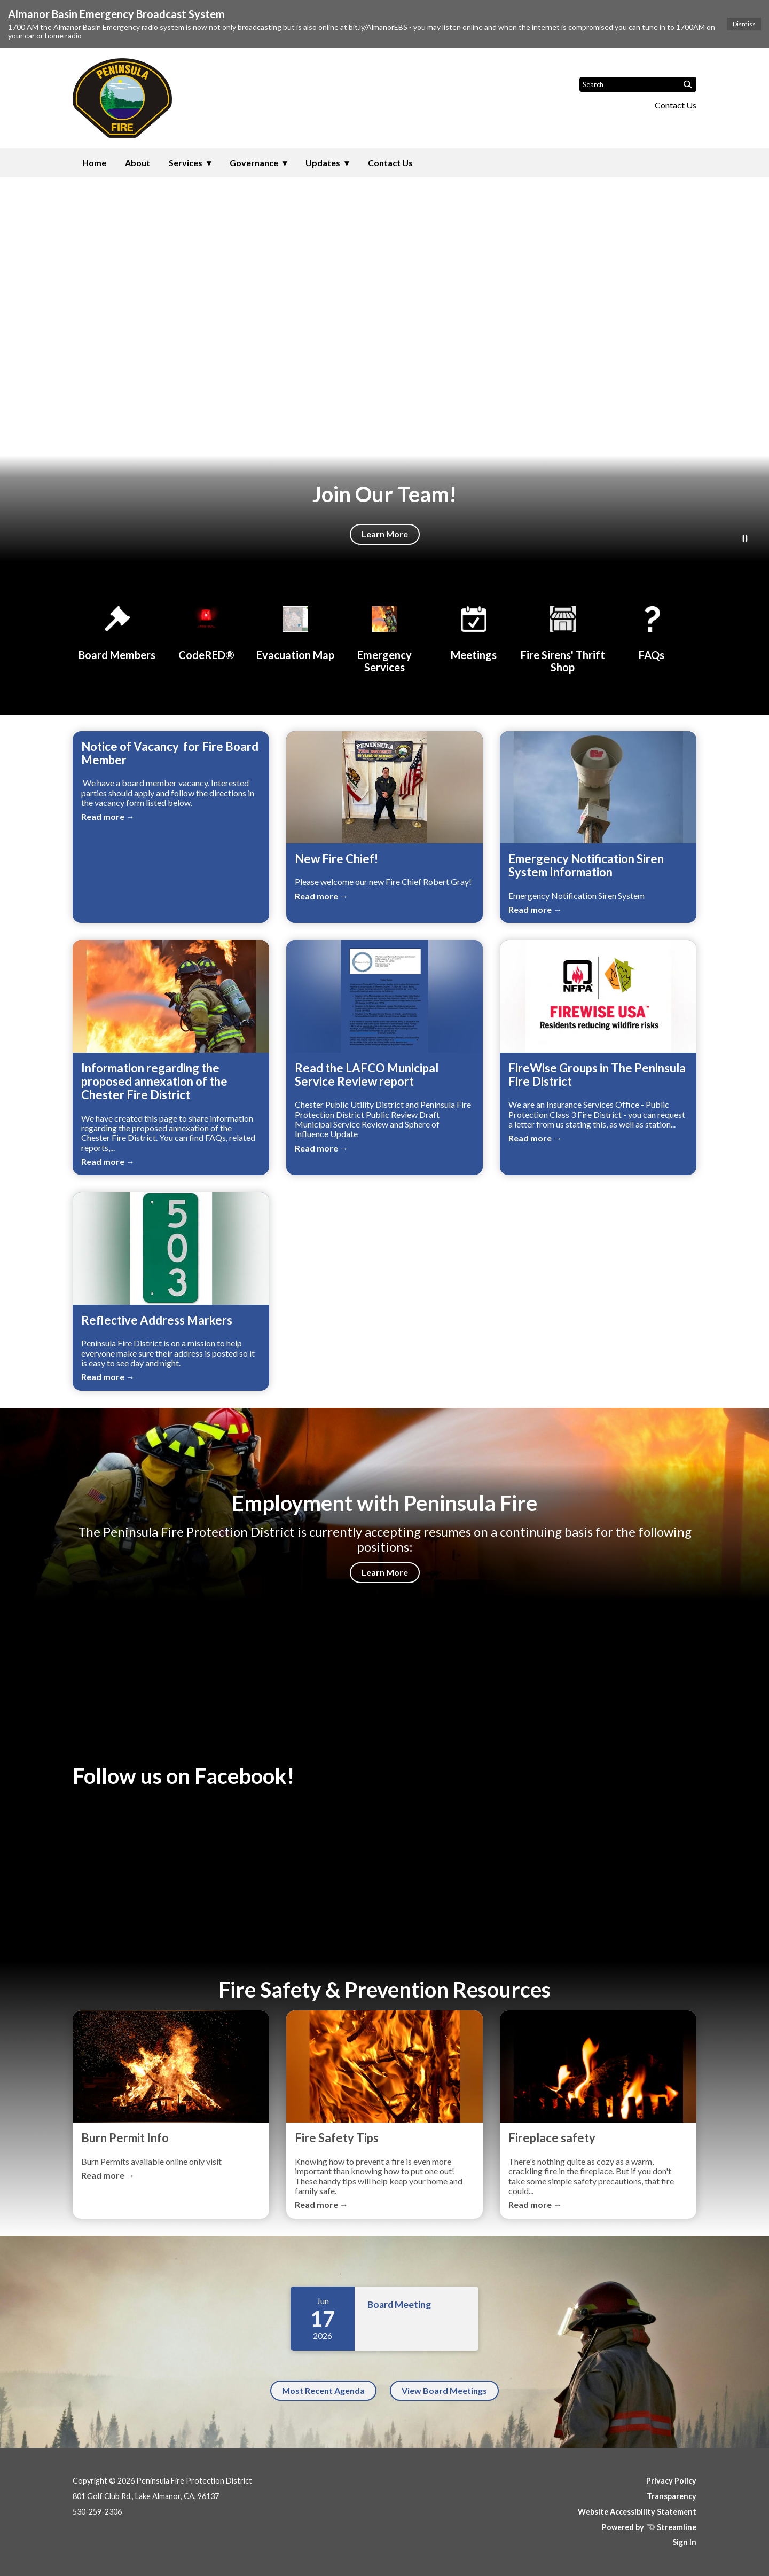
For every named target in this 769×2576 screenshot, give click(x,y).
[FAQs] (651, 631)
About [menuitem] (137, 163)
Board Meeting (399, 2304)
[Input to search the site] (637, 84)
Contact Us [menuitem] (390, 163)
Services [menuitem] (185, 163)
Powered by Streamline (649, 2527)
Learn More (385, 534)
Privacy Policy (671, 2480)
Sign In (684, 2542)
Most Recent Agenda (323, 2390)
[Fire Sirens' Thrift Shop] (563, 637)
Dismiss (744, 24)
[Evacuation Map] (295, 631)
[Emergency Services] (384, 637)
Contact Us (675, 105)
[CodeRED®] (206, 631)
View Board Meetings (444, 2390)
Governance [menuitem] (254, 163)
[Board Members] (117, 631)
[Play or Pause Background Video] (745, 539)
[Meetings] (473, 631)
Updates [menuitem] (322, 163)
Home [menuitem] (94, 163)
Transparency (671, 2496)
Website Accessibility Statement (637, 2511)
